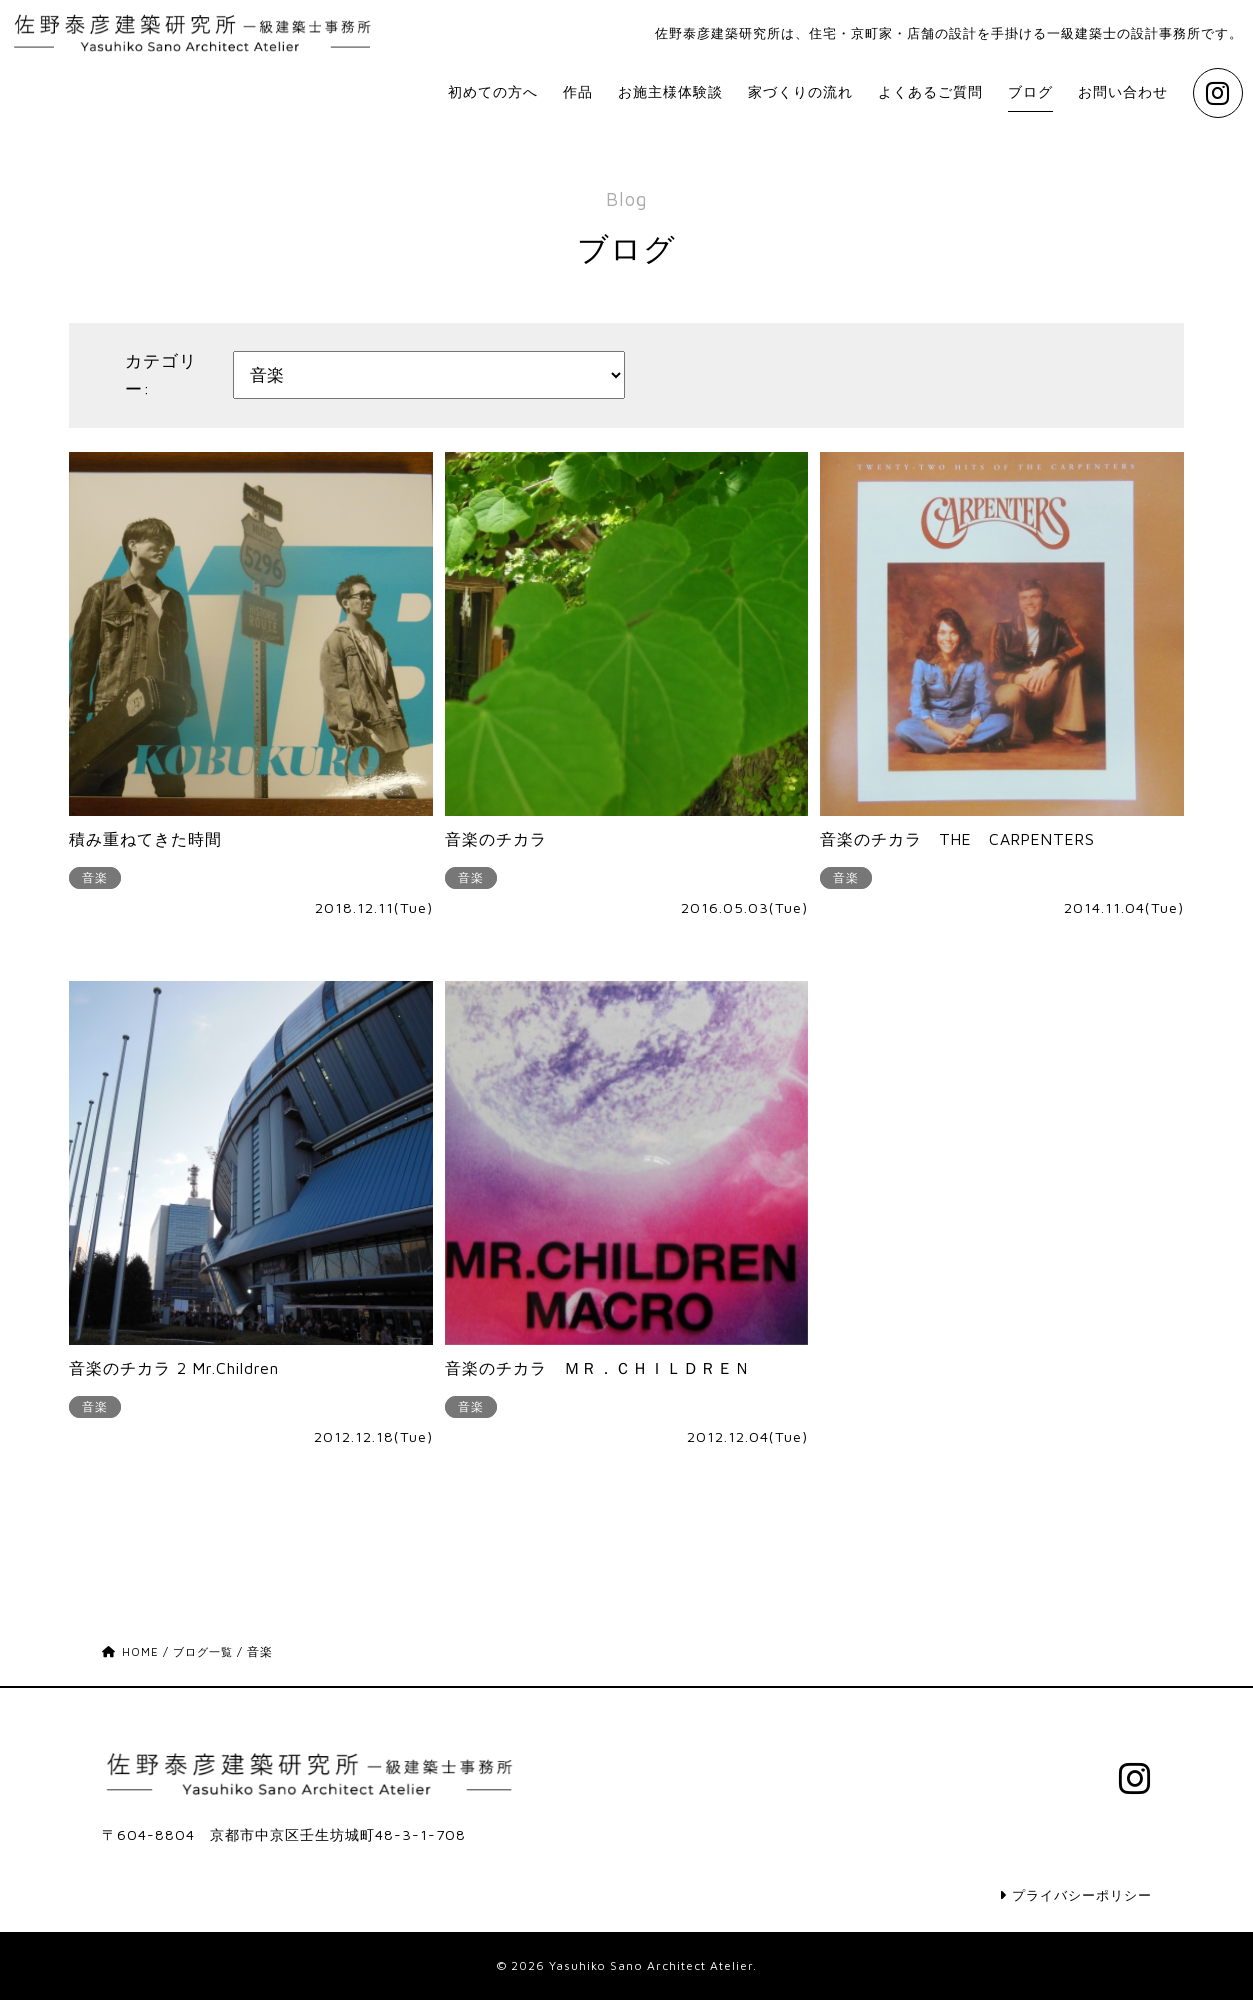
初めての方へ (378, 98)
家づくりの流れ (732, 98)
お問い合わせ (1104, 98)
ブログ (998, 98)
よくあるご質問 (883, 98)
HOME (131, 1657)
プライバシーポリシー (1070, 1894)
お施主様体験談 (581, 98)
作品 (475, 98)
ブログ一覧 (207, 1657)
